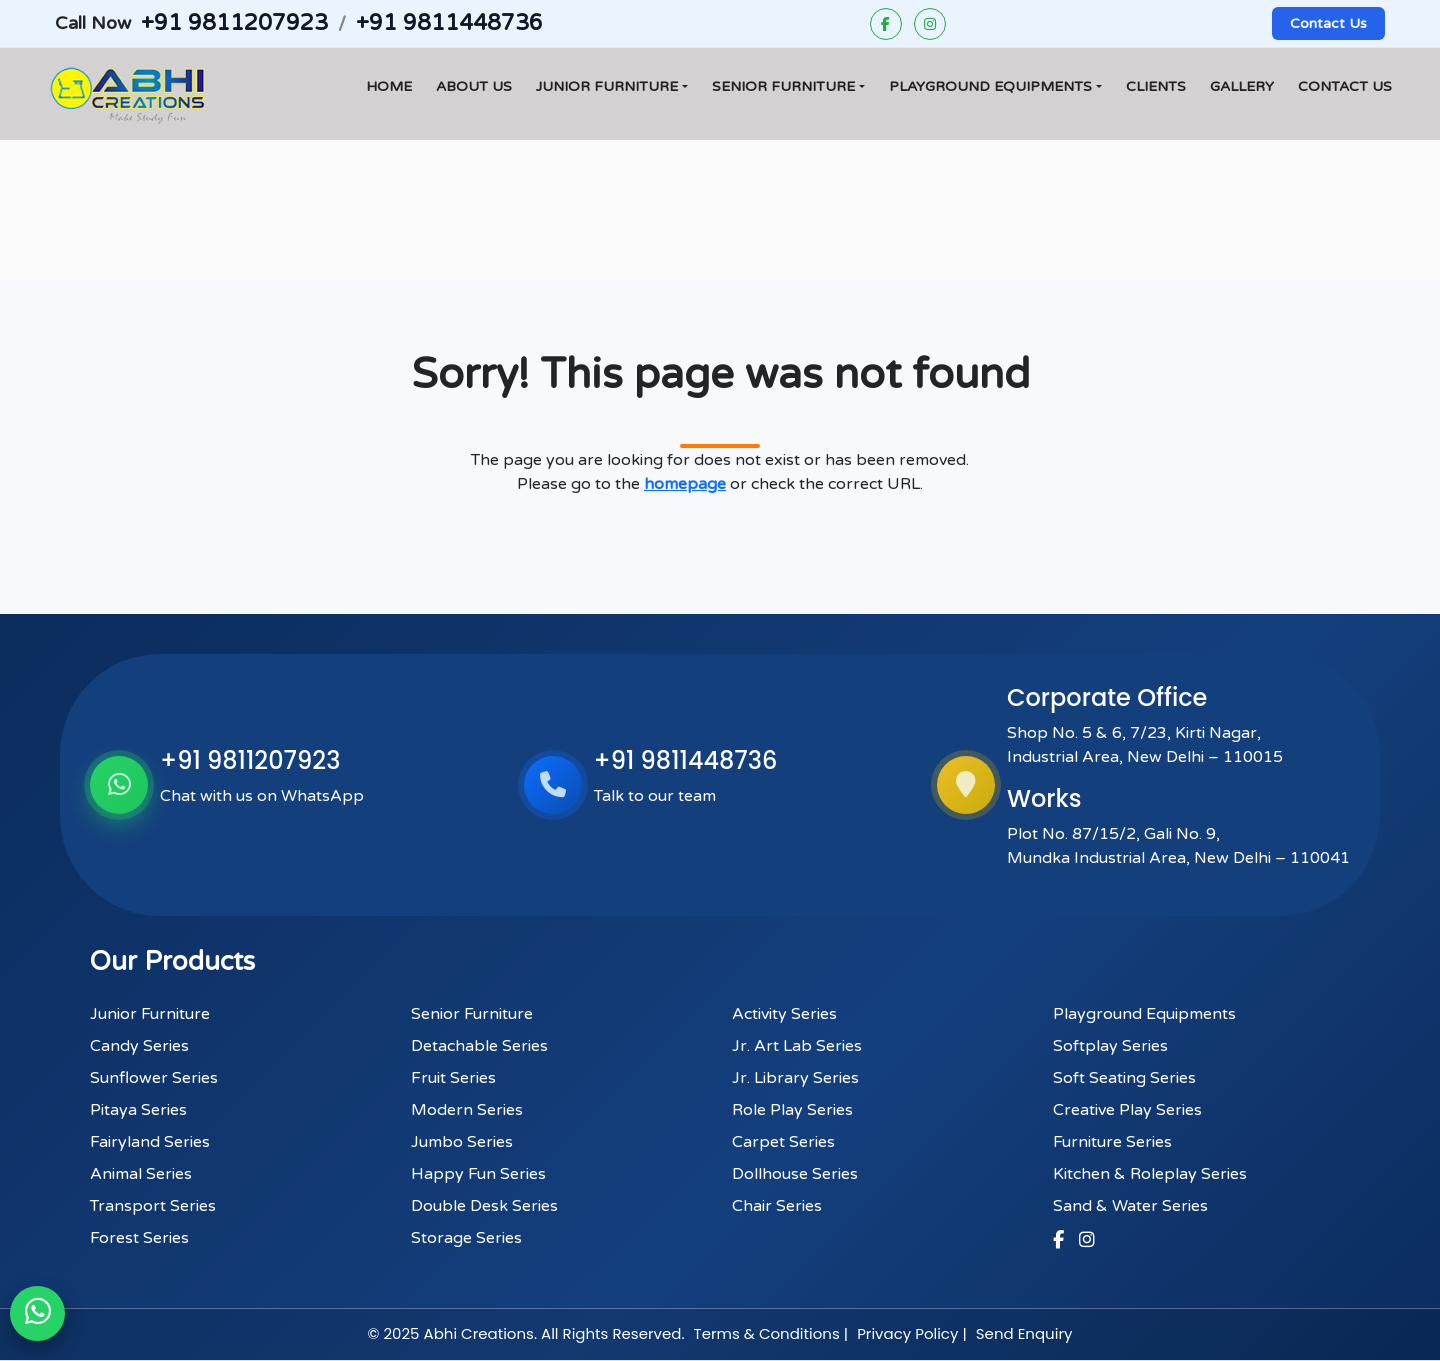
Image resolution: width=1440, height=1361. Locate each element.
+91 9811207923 (234, 23)
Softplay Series (1110, 1046)
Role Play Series (792, 1110)
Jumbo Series (462, 1142)
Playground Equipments (990, 86)
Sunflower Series (154, 1078)
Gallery (1242, 86)
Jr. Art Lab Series (797, 1046)
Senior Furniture (783, 86)
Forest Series (139, 1238)
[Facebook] (886, 24)
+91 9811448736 (449, 23)
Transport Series (153, 1206)
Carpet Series (783, 1142)
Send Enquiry (1024, 1333)
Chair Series (777, 1206)
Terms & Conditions (767, 1333)
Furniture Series (1112, 1142)
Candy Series (139, 1046)
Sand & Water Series (1130, 1206)
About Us (474, 86)
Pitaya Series (138, 1110)
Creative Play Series (1127, 1110)
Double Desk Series (484, 1206)
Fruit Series (453, 1078)
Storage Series (466, 1238)
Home (389, 86)
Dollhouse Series (795, 1174)
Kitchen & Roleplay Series (1150, 1174)
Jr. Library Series (795, 1078)
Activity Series (784, 1014)
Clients (1156, 86)
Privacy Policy (907, 1333)
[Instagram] (930, 24)
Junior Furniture (607, 86)
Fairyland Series (150, 1142)
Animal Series (141, 1174)
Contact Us (1328, 23)
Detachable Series (479, 1046)
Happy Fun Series (478, 1174)
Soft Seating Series (1124, 1078)
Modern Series (467, 1110)
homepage (685, 484)
